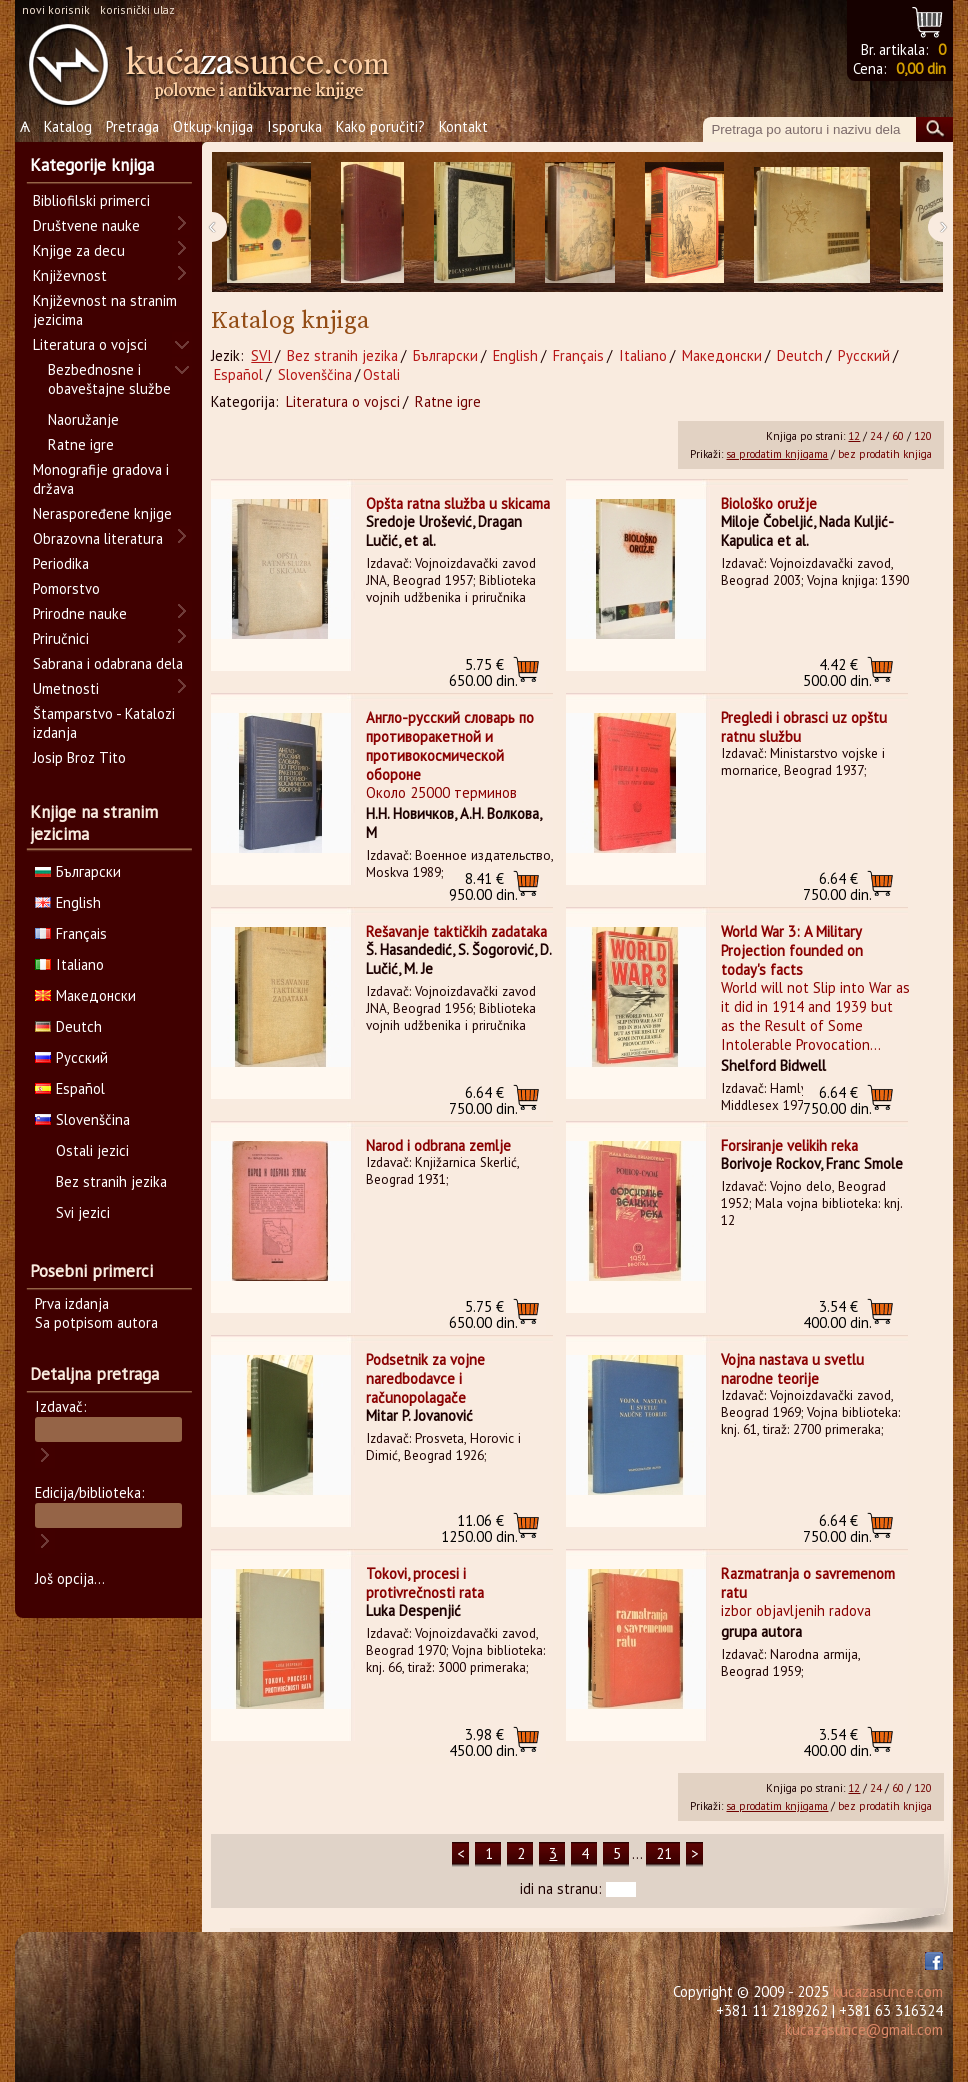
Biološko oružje (769, 503)
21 (664, 1853)
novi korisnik (56, 9)
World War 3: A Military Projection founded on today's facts (792, 950)
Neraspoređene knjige (102, 513)
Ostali (381, 374)
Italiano (643, 355)
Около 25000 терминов (441, 792)
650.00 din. (483, 672)
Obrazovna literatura (98, 538)
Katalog (68, 126)
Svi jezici (83, 1212)
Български (445, 355)
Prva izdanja (72, 1303)
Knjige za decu (79, 250)
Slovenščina (315, 374)
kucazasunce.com (888, 1991)
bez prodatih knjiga (885, 454)
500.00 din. (837, 672)
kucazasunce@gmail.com (864, 2029)
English (515, 355)
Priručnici (61, 638)
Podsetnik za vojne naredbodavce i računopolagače (425, 1378)
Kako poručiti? (380, 126)
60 (898, 436)
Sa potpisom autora (96, 1322)
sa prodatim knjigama (777, 454)
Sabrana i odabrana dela (108, 663)
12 (854, 436)
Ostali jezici (92, 1150)
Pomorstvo (66, 588)
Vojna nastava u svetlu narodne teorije (792, 1369)
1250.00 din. (479, 1528)
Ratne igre (448, 401)
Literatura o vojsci (343, 401)
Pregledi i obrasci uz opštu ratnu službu (804, 727)
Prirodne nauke (80, 613)
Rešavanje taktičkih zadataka (456, 931)
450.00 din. (483, 1742)
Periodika (61, 563)
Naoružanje (83, 419)
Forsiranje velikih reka (789, 1145)
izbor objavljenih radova (796, 1610)
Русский (864, 355)
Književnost (70, 275)
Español (238, 374)
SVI (261, 355)
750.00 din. (837, 886)
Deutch (800, 355)
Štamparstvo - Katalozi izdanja (104, 723)
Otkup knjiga (213, 126)
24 (876, 436)
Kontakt (463, 126)
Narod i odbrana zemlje (438, 1145)
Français (578, 355)
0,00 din (921, 68)
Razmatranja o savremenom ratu (808, 1583)
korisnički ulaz (137, 9)
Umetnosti (66, 688)
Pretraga (132, 126)
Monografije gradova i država (101, 479)
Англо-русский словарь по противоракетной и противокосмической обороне (450, 746)
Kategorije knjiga (92, 165)
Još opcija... (70, 1578)
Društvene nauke (86, 225)
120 (923, 436)
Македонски (722, 355)
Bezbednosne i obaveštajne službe (109, 379)
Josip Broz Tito (79, 757)
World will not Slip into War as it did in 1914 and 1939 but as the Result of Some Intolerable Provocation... (815, 1016)
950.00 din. (483, 886)
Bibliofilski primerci (91, 200)
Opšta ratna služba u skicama (458, 503)
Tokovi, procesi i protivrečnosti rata (425, 1583)
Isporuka (294, 126)
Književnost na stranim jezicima (105, 310)
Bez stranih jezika (342, 355)
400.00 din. (837, 1314)
